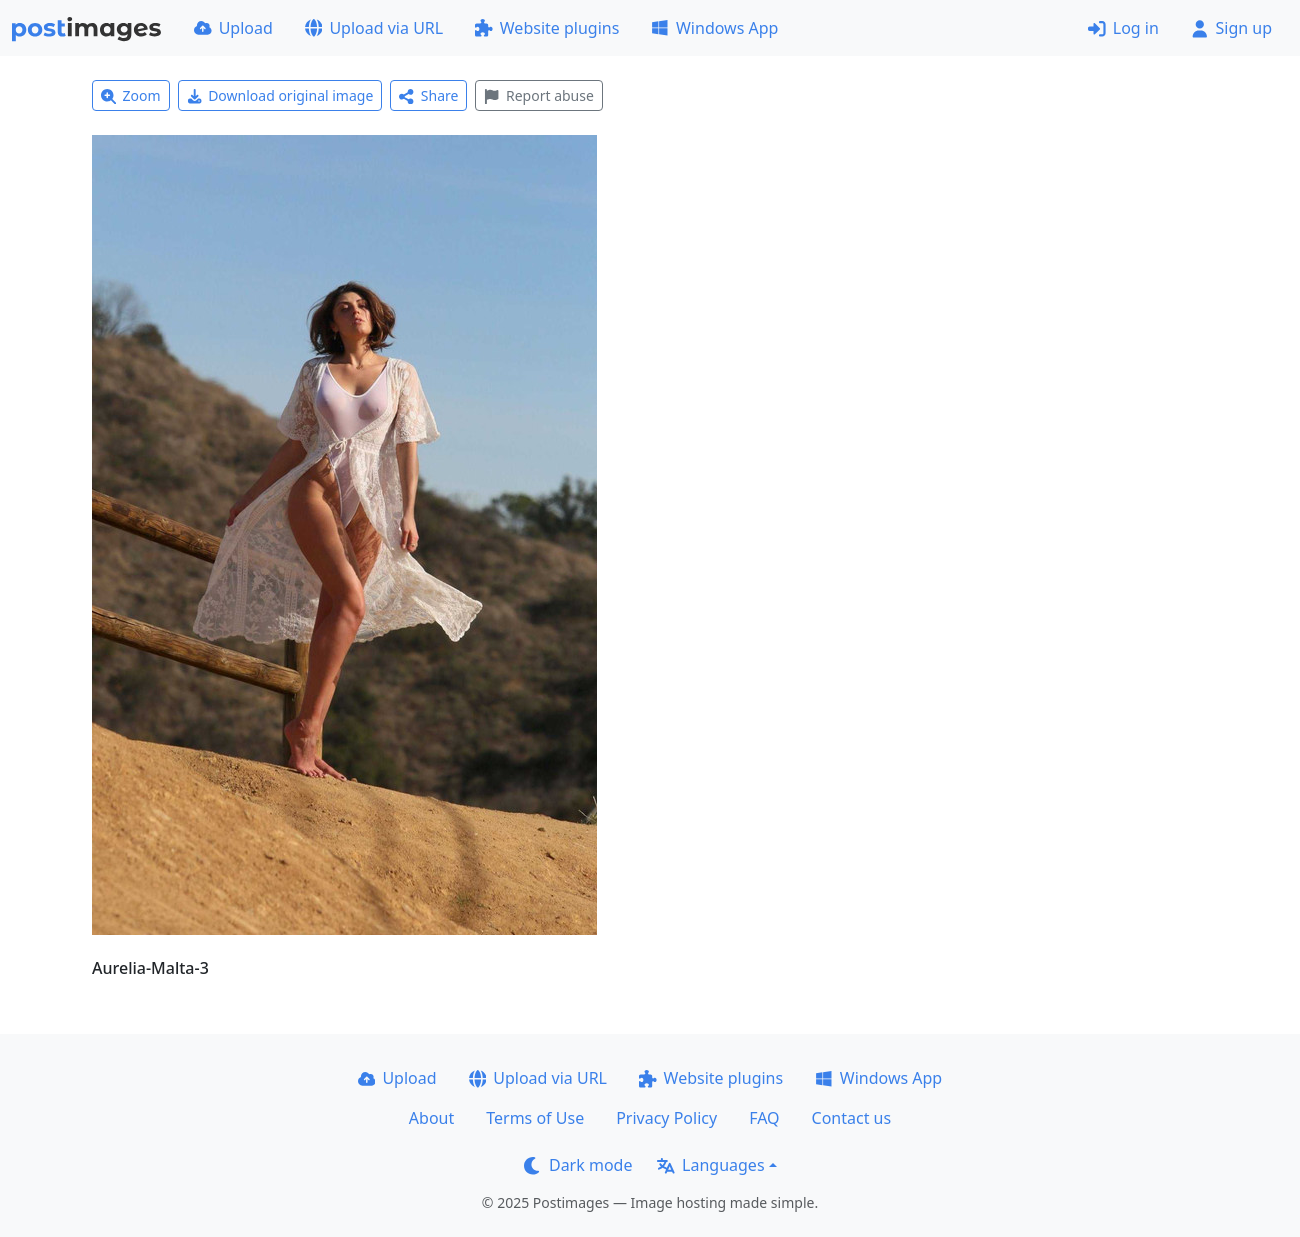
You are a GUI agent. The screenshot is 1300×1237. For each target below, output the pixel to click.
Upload (233, 28)
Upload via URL (374, 28)
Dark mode (578, 1165)
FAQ (764, 1118)
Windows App (714, 28)
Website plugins (547, 28)
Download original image (280, 95)
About (431, 1118)
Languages (710, 1165)
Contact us (852, 1118)
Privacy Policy (666, 1118)
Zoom (131, 95)
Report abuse (538, 95)
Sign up (1231, 28)
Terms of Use (535, 1118)
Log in (1123, 28)
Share (428, 95)
